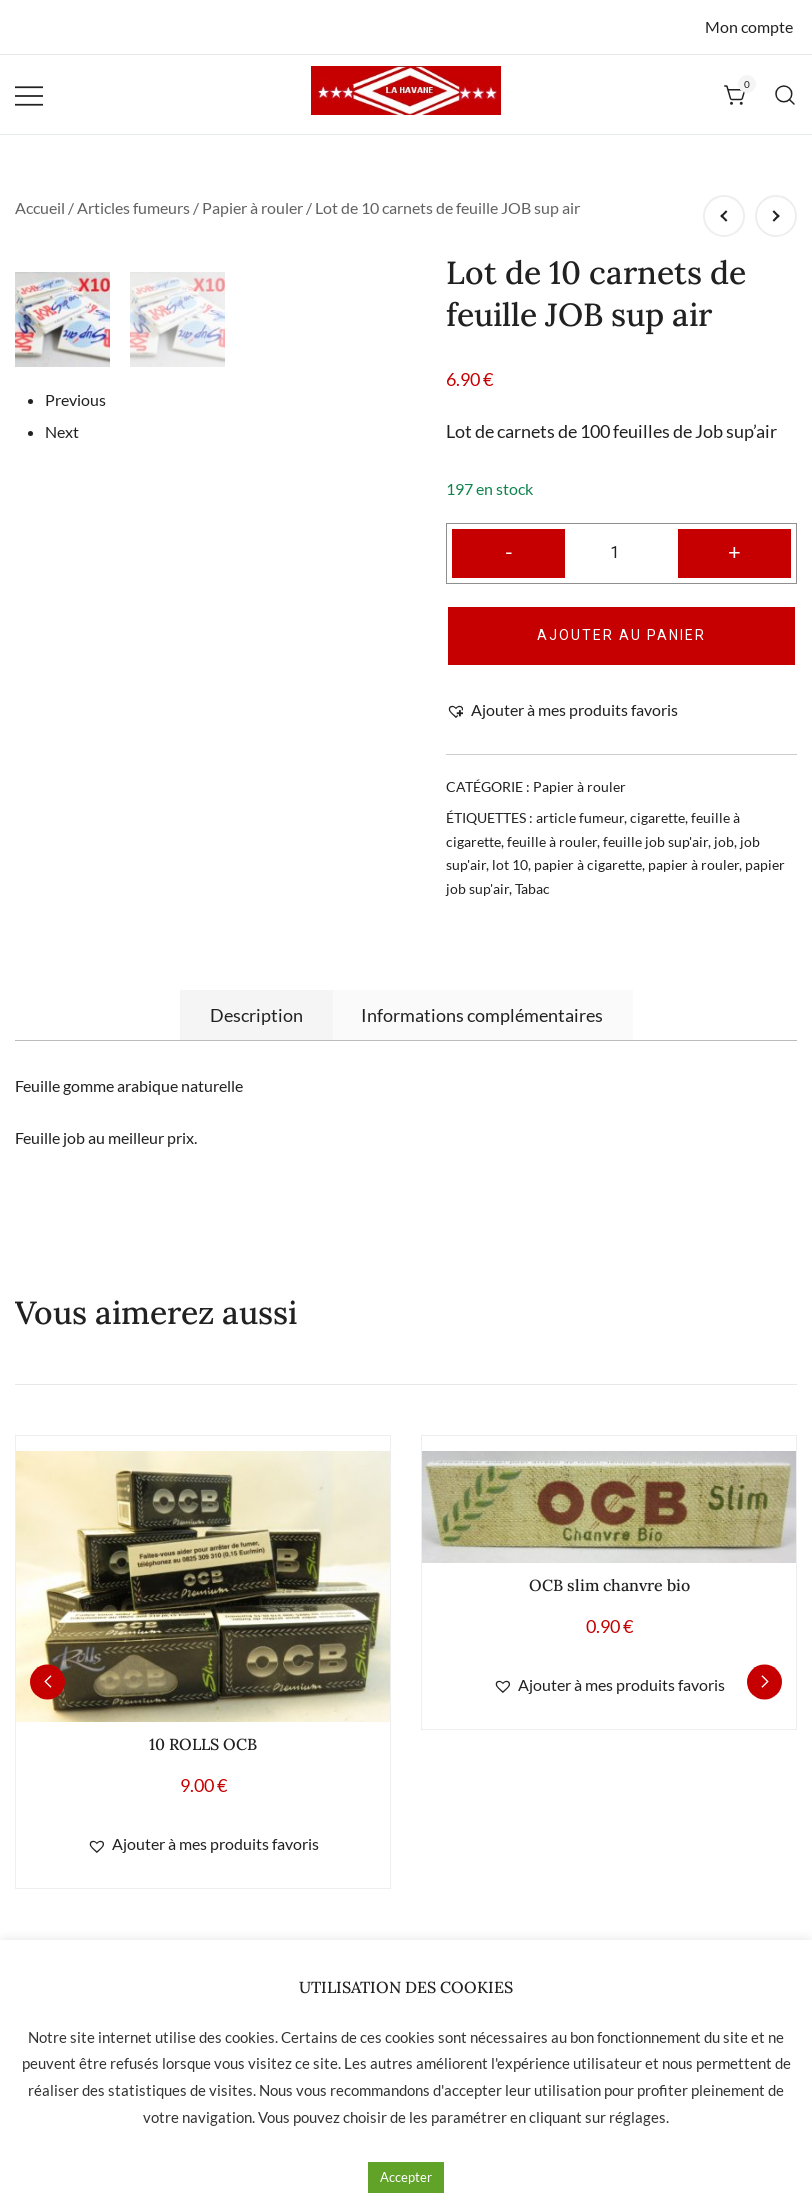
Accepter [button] (406, 2177)
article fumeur (580, 817)
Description (256, 1015)
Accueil (40, 207)
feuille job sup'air (655, 841)
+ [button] (734, 551)
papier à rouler (693, 864)
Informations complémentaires (482, 1015)
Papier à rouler (252, 207)
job (724, 841)
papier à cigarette (588, 864)
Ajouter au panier (621, 635)
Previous (75, 643)
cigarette (657, 817)
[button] (562, 710)
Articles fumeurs (133, 207)
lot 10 (510, 864)
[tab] (256, 1015)
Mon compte (749, 26)
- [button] (509, 551)
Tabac (532, 888)
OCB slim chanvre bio (609, 1585)
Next (62, 675)
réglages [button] (637, 2117)
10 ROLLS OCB (203, 1744)
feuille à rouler (552, 841)
